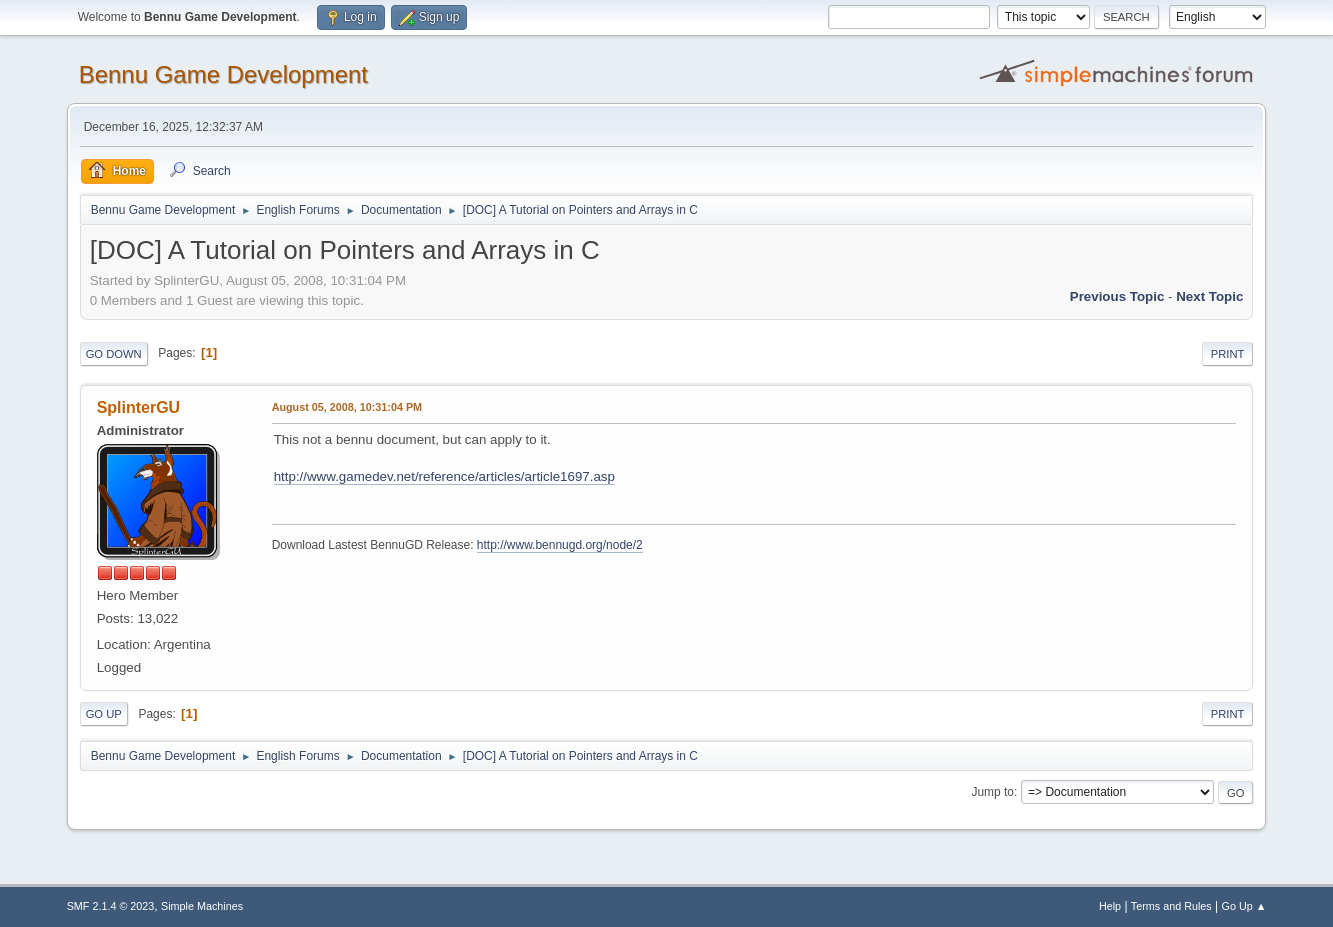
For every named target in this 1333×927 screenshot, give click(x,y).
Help (1110, 906)
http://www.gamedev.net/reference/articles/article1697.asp (444, 476)
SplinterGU (138, 407)
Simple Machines (202, 906)
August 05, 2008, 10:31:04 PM (347, 407)
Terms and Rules (1171, 906)
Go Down (114, 354)
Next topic (1209, 296)
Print (1228, 354)
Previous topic (1117, 296)
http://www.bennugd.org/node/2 (560, 545)
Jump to (992, 792)
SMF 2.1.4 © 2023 (111, 906)
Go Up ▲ (1244, 906)
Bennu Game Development (223, 74)
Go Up (104, 714)
